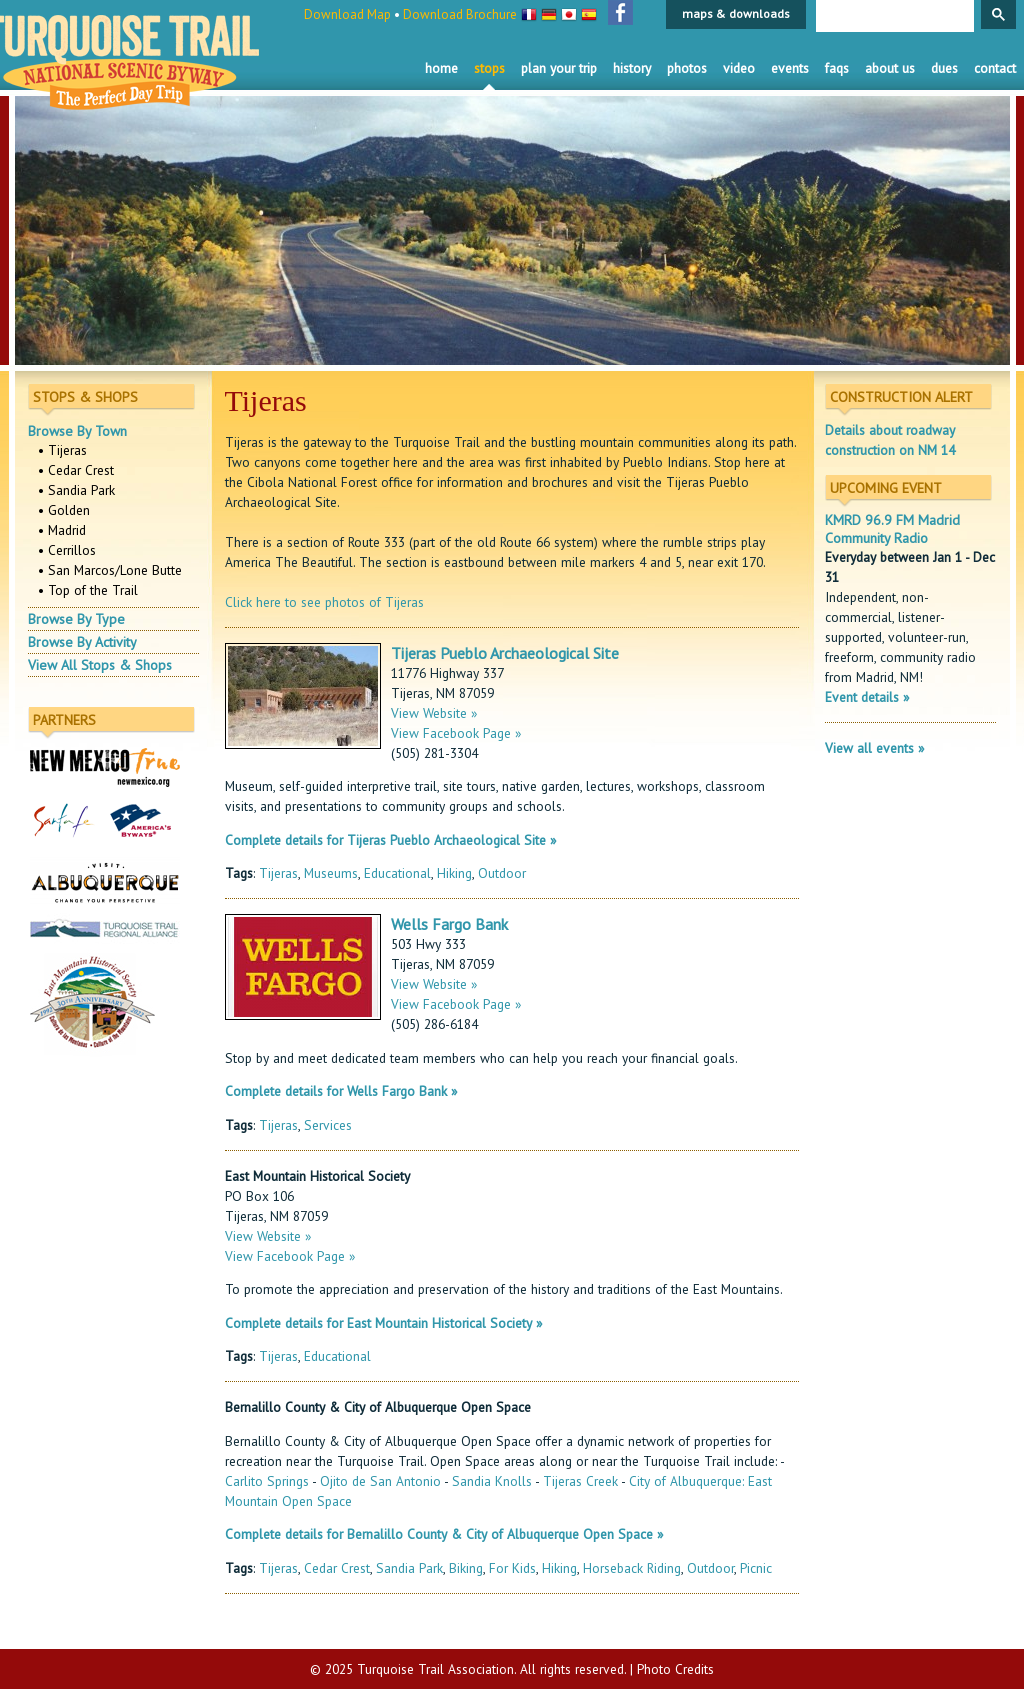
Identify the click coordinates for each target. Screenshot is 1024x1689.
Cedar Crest (337, 1568)
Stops (489, 68)
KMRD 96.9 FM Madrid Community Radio (892, 529)
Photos (687, 68)
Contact (995, 68)
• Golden (64, 510)
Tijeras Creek (580, 1481)
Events (790, 68)
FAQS (837, 68)
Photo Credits (675, 1669)
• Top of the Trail (88, 590)
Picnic (756, 1568)
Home (441, 68)
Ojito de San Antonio (380, 1481)
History (632, 68)
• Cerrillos (67, 550)
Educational (397, 873)
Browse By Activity (82, 642)
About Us (890, 68)
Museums (331, 873)
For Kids (512, 1568)
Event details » (867, 697)
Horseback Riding (632, 1568)
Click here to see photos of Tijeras (324, 602)
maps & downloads (736, 13)
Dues (944, 68)
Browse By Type (76, 619)
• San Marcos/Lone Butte (110, 570)
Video (739, 68)
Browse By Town (77, 431)
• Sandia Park (76, 490)
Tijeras (278, 873)
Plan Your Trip (559, 68)
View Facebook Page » (456, 733)
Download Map (347, 14)
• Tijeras (62, 450)
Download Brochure (460, 14)
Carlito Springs (267, 1481)
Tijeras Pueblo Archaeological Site (505, 653)
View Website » (434, 713)
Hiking (454, 873)
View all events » (874, 748)
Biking (466, 1568)
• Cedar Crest (76, 470)
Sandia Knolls (492, 1481)
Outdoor (502, 873)
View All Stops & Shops (100, 665)
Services (328, 1125)
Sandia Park (409, 1568)
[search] (893, 17)
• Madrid (62, 530)
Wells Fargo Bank (449, 924)
